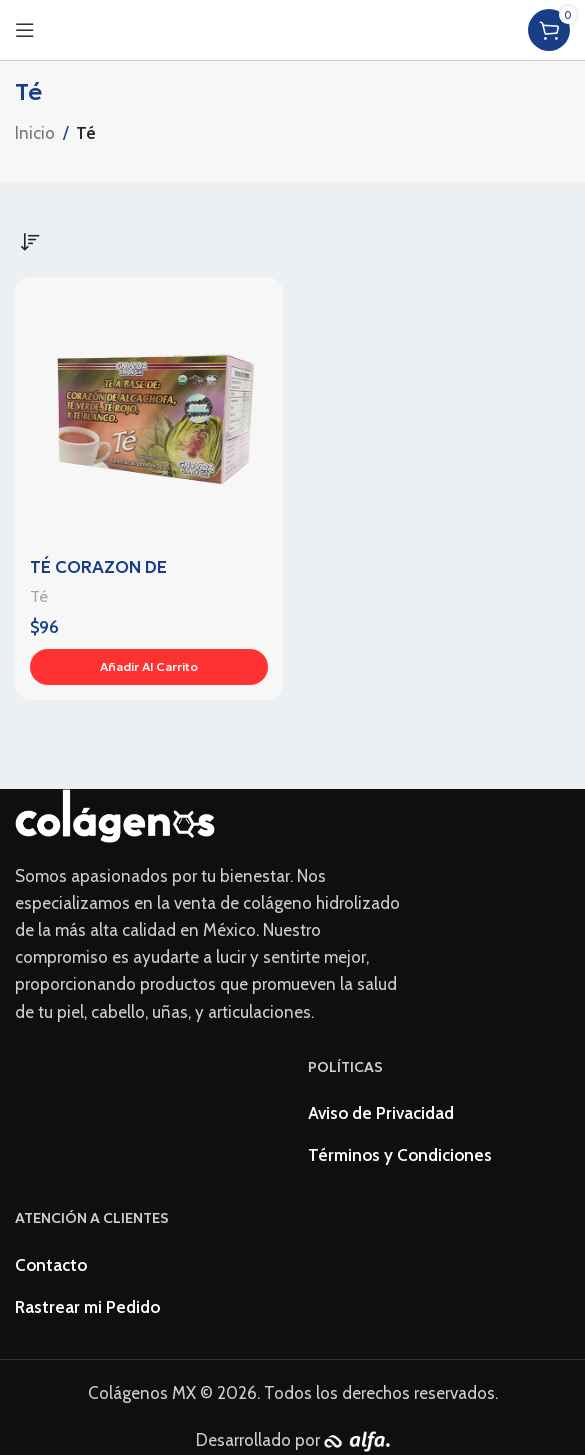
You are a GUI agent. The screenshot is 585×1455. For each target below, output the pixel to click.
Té (39, 596)
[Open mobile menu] (25, 30)
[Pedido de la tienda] (30, 242)
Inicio (35, 133)
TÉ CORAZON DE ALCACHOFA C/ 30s (111, 579)
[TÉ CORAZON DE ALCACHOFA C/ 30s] (149, 411)
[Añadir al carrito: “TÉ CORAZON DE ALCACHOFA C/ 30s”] (149, 667)
